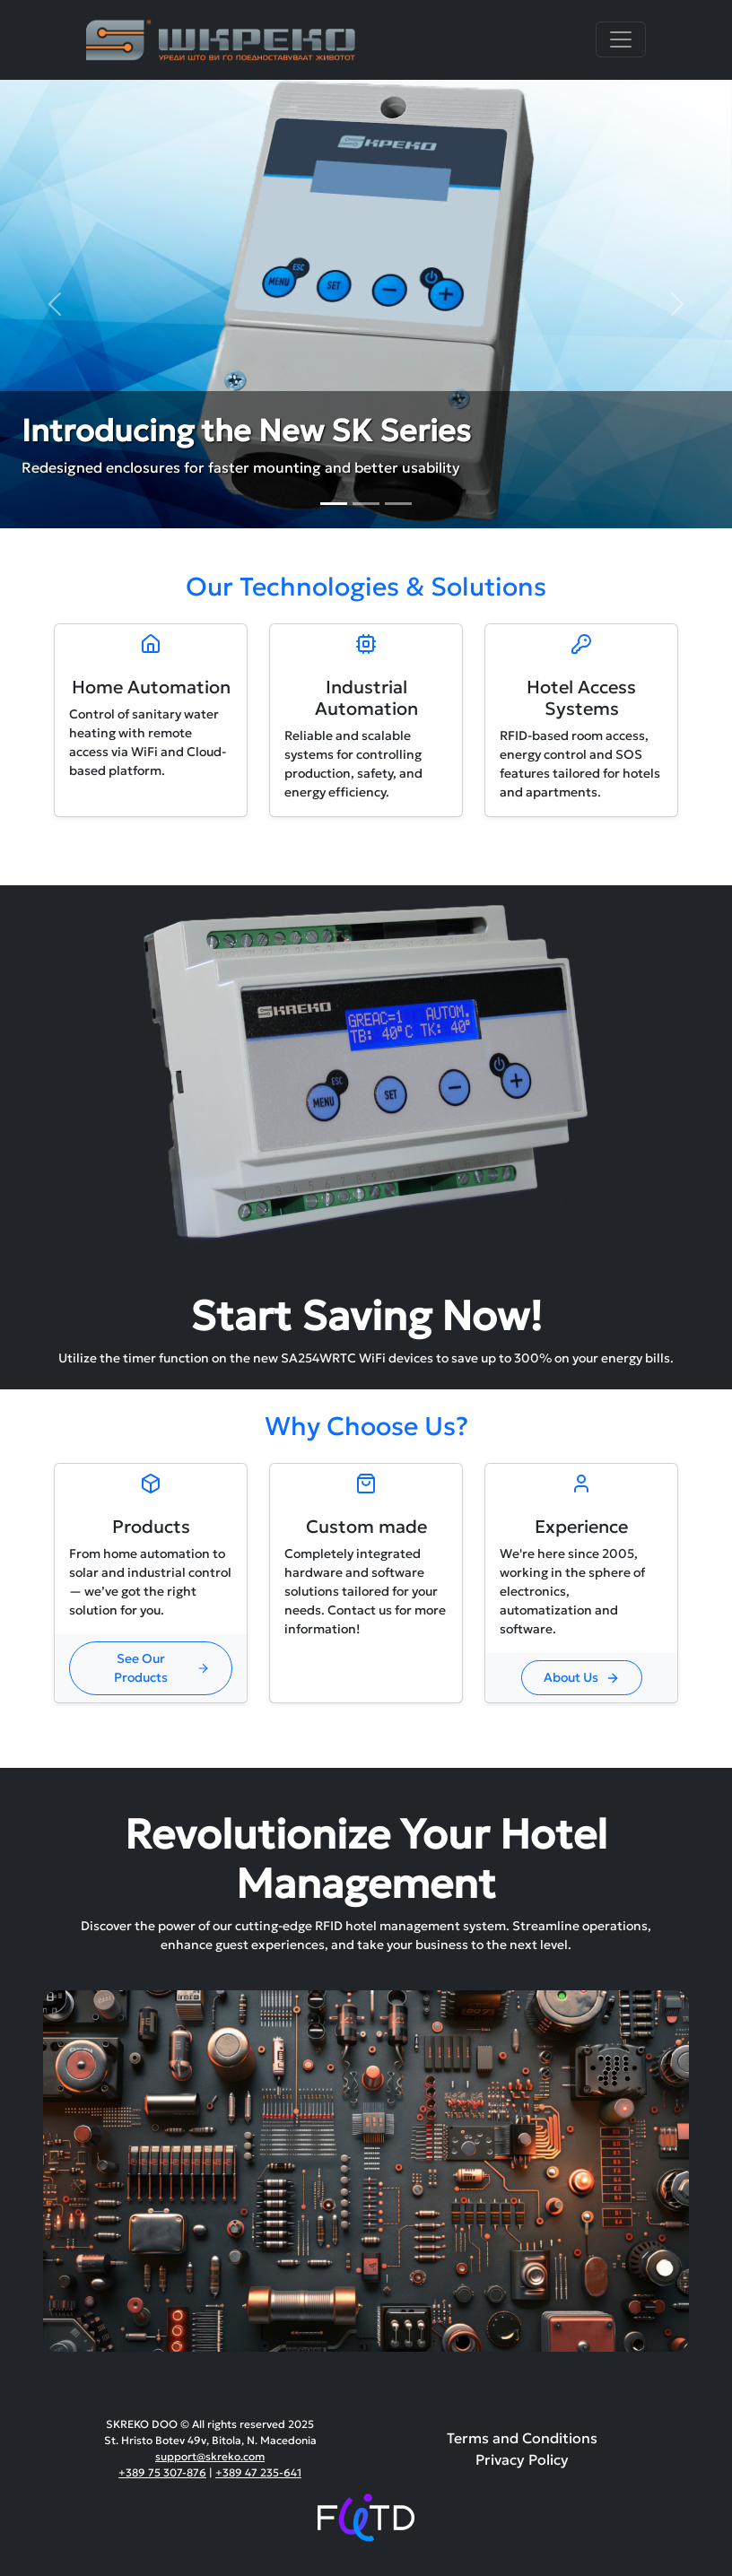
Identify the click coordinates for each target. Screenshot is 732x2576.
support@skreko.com (210, 2456)
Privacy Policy (522, 2459)
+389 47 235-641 (258, 2472)
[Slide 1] (333, 503)
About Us (582, 1677)
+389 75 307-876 (162, 2472)
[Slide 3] (398, 503)
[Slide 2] (366, 503)
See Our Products (162, 1667)
